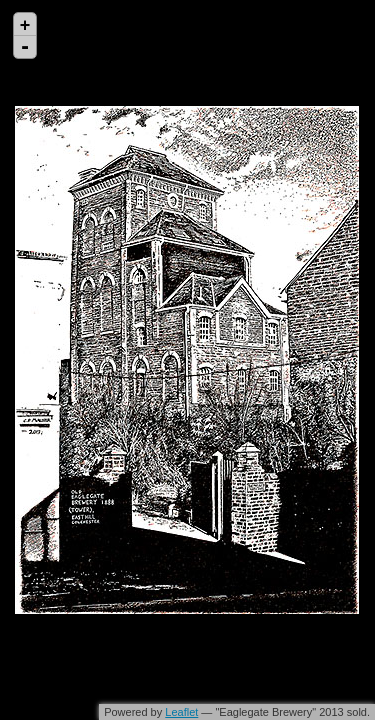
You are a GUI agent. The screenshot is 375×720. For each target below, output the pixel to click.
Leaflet (181, 712)
